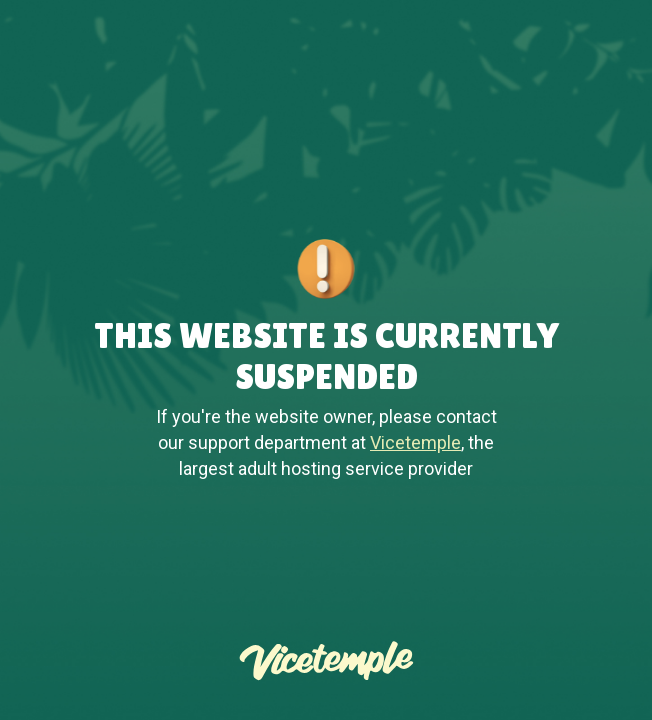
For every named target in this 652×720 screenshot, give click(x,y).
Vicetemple (415, 442)
